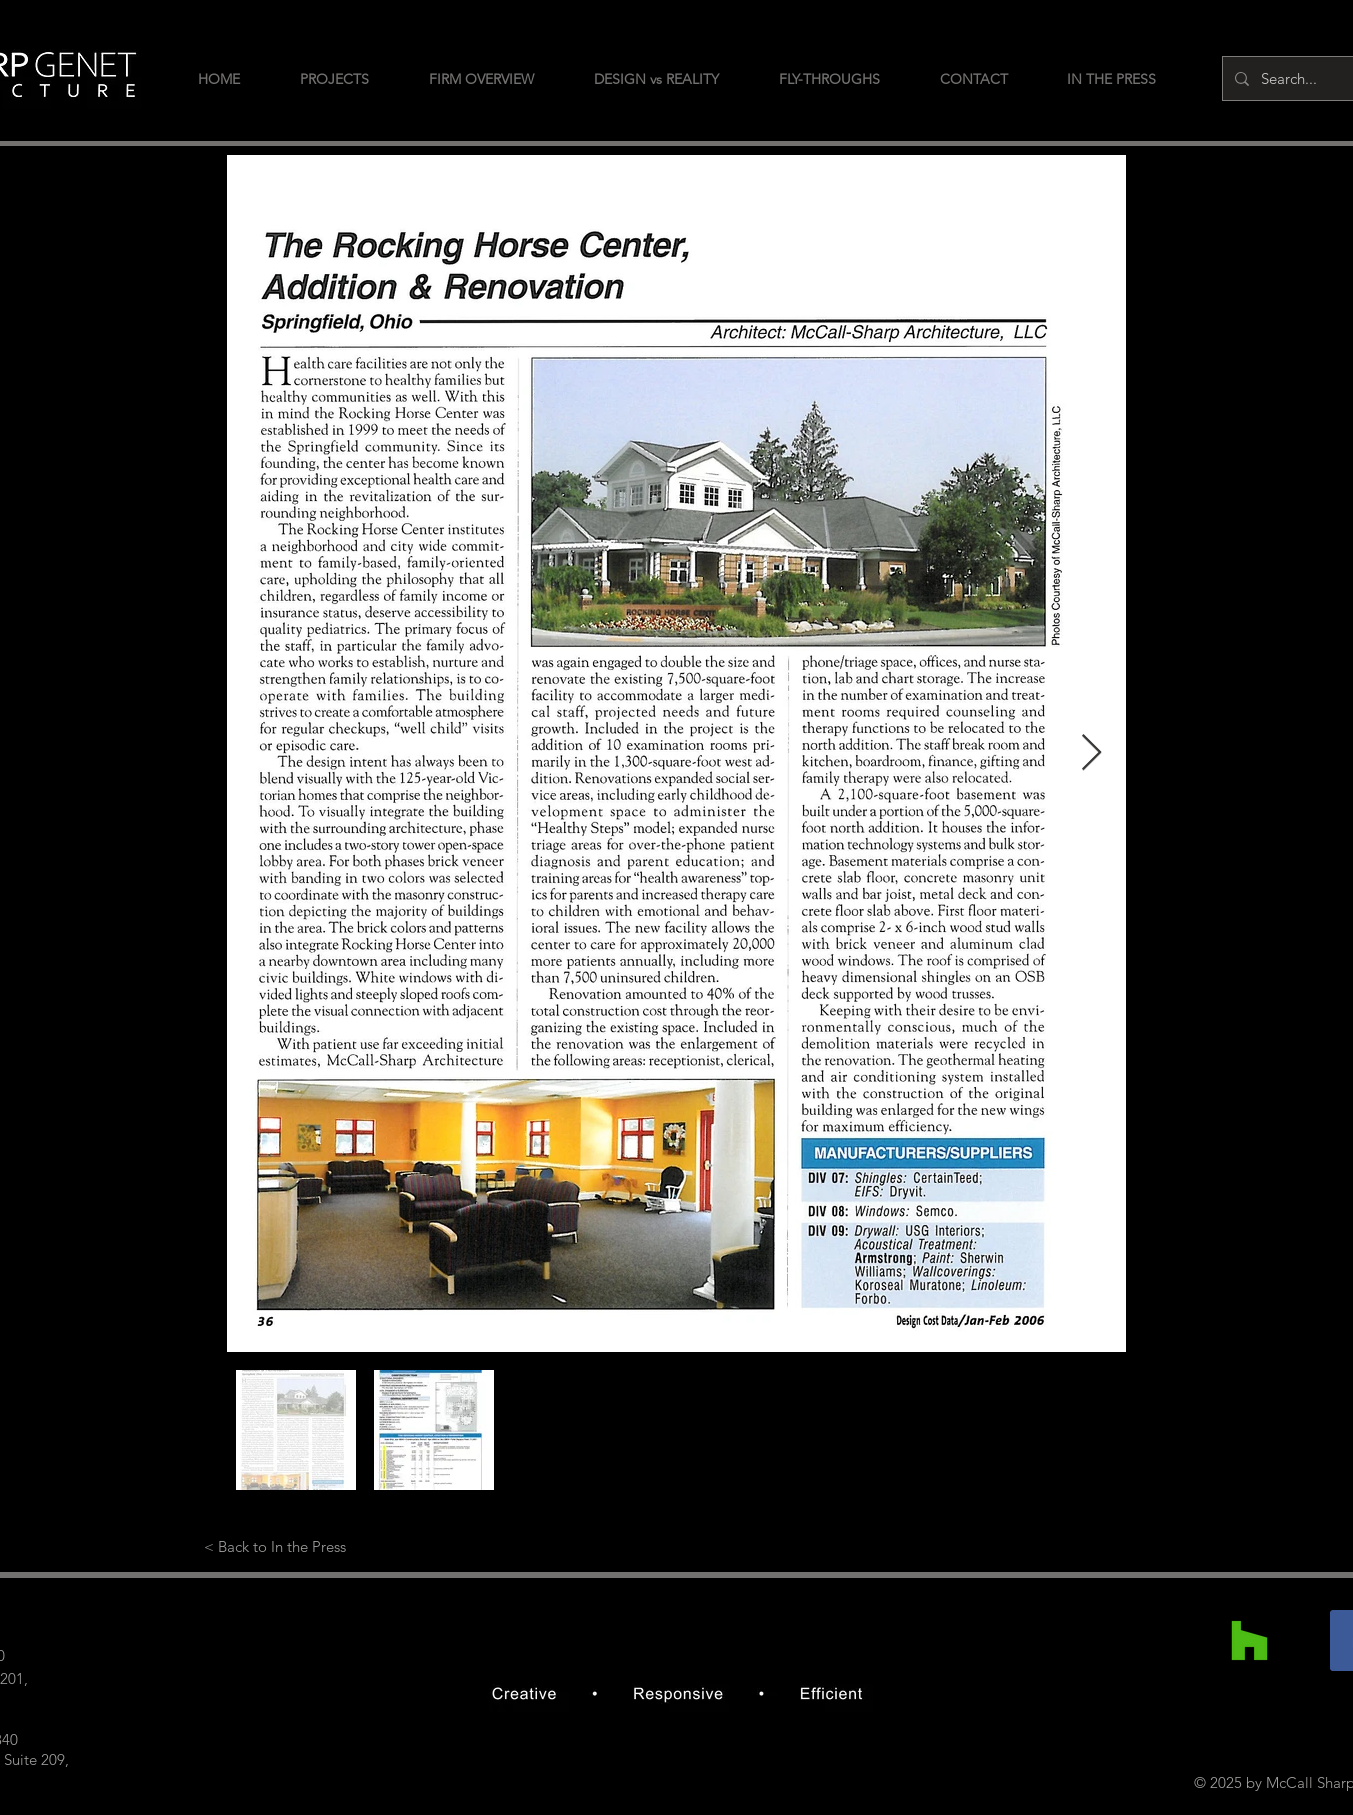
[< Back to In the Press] (275, 1546)
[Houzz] (1249, 1640)
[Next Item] (1091, 753)
